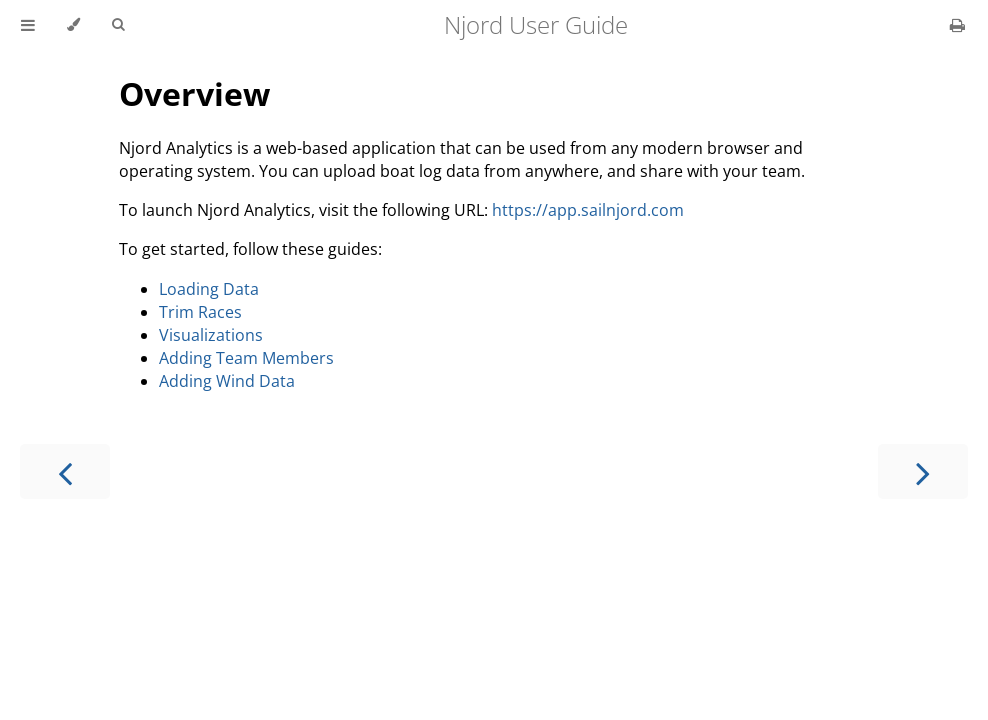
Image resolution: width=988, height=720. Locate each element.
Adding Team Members (246, 358)
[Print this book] (957, 25)
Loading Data (209, 289)
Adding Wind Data (227, 381)
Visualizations (211, 335)
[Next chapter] (923, 471)
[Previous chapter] (65, 471)
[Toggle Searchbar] (118, 25)
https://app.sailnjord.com (588, 210)
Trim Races (200, 312)
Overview (194, 93)
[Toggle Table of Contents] (28, 25)
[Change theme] (73, 25)
